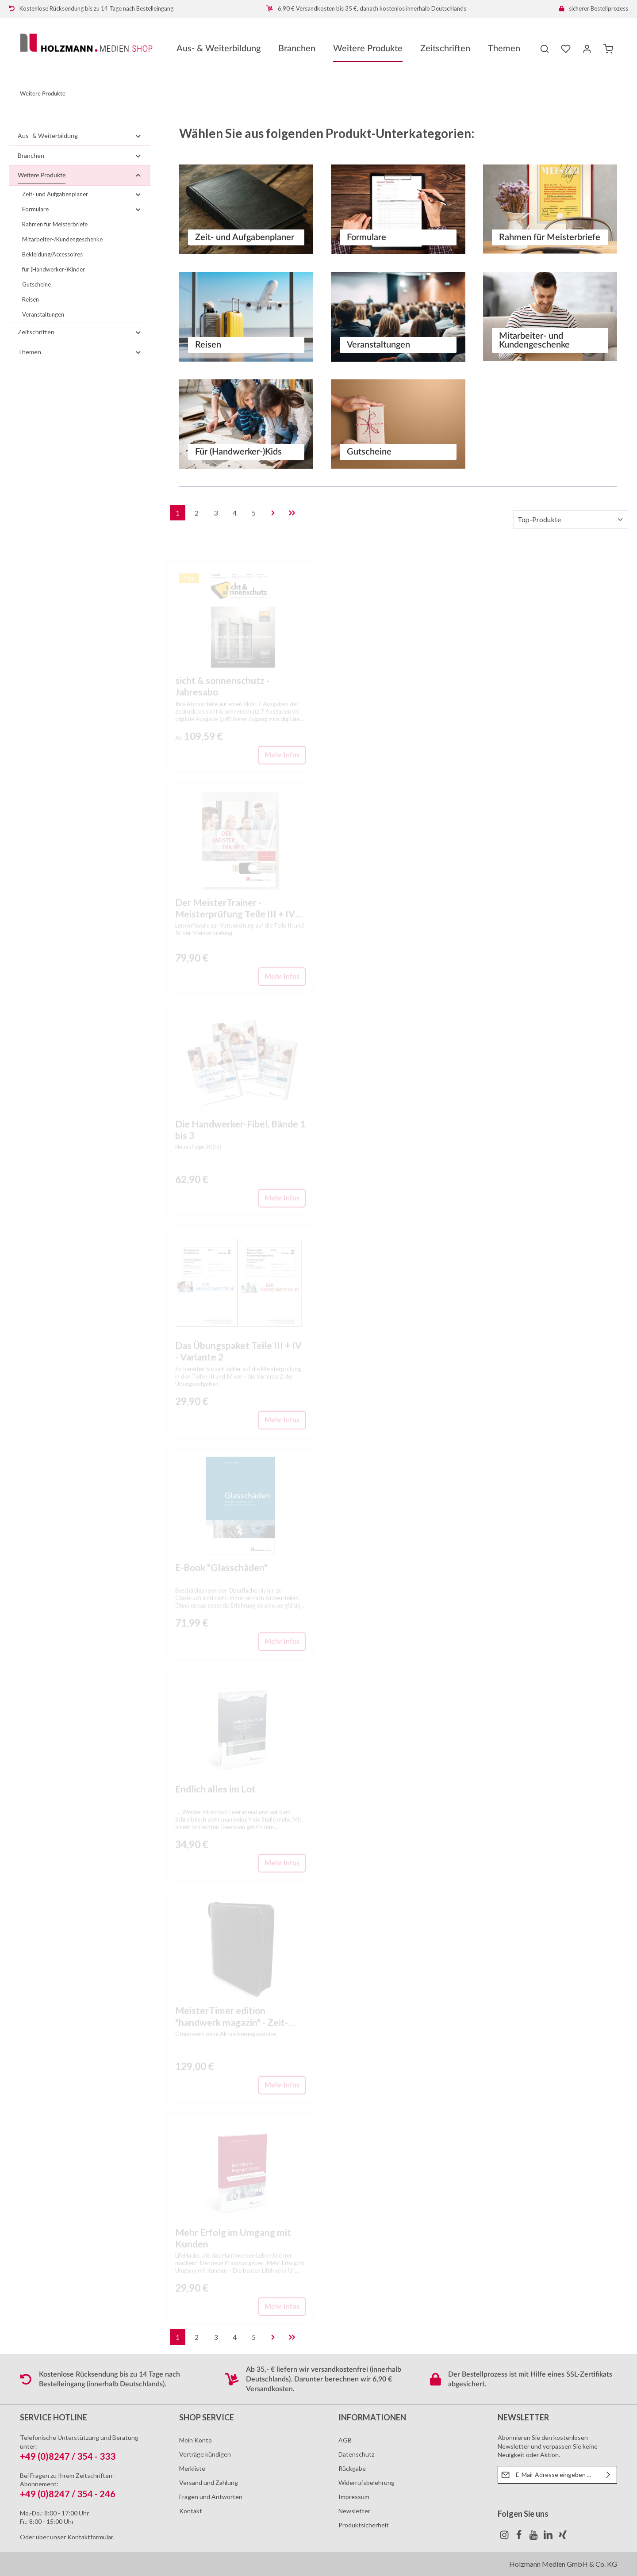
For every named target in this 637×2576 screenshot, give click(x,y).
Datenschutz (356, 2454)
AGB (345, 2440)
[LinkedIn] (548, 2537)
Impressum (353, 2496)
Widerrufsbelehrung (366, 2482)
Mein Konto (195, 2440)
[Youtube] (534, 2537)
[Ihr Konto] (587, 48)
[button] (138, 135)
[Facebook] (519, 2537)
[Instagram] (504, 2537)
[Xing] (563, 2537)
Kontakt (190, 2511)
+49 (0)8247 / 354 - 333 (67, 2456)
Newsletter (354, 2511)
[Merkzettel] (566, 48)
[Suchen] (544, 48)
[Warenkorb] (608, 48)
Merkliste (192, 2468)
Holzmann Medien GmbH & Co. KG (563, 2564)
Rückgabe (352, 2468)
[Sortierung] (570, 519)
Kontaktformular (90, 2537)
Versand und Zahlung (208, 2482)
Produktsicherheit (363, 2525)
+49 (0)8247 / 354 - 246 (67, 2493)
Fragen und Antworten (210, 2496)
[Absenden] (608, 2475)
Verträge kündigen (205, 2454)
